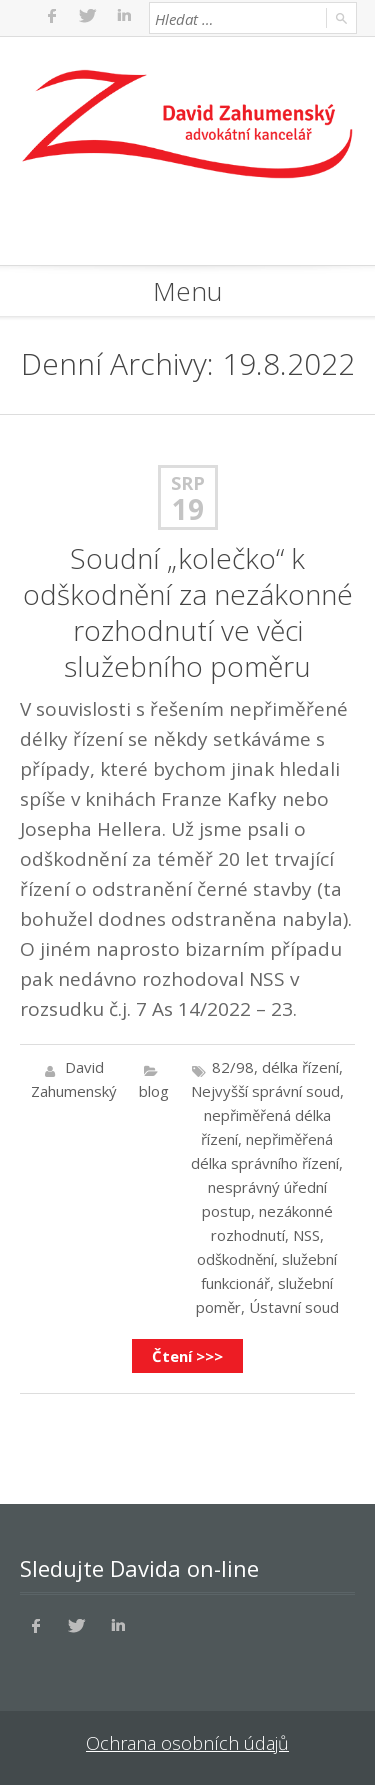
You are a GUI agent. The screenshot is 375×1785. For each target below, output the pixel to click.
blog (154, 1091)
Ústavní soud (294, 1307)
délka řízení (300, 1067)
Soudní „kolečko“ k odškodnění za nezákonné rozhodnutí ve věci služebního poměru (188, 612)
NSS (306, 1235)
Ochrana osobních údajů (187, 1743)
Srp (188, 483)
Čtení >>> (187, 1356)
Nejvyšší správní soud (265, 1091)
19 (188, 509)
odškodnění (235, 1259)
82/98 (233, 1067)
